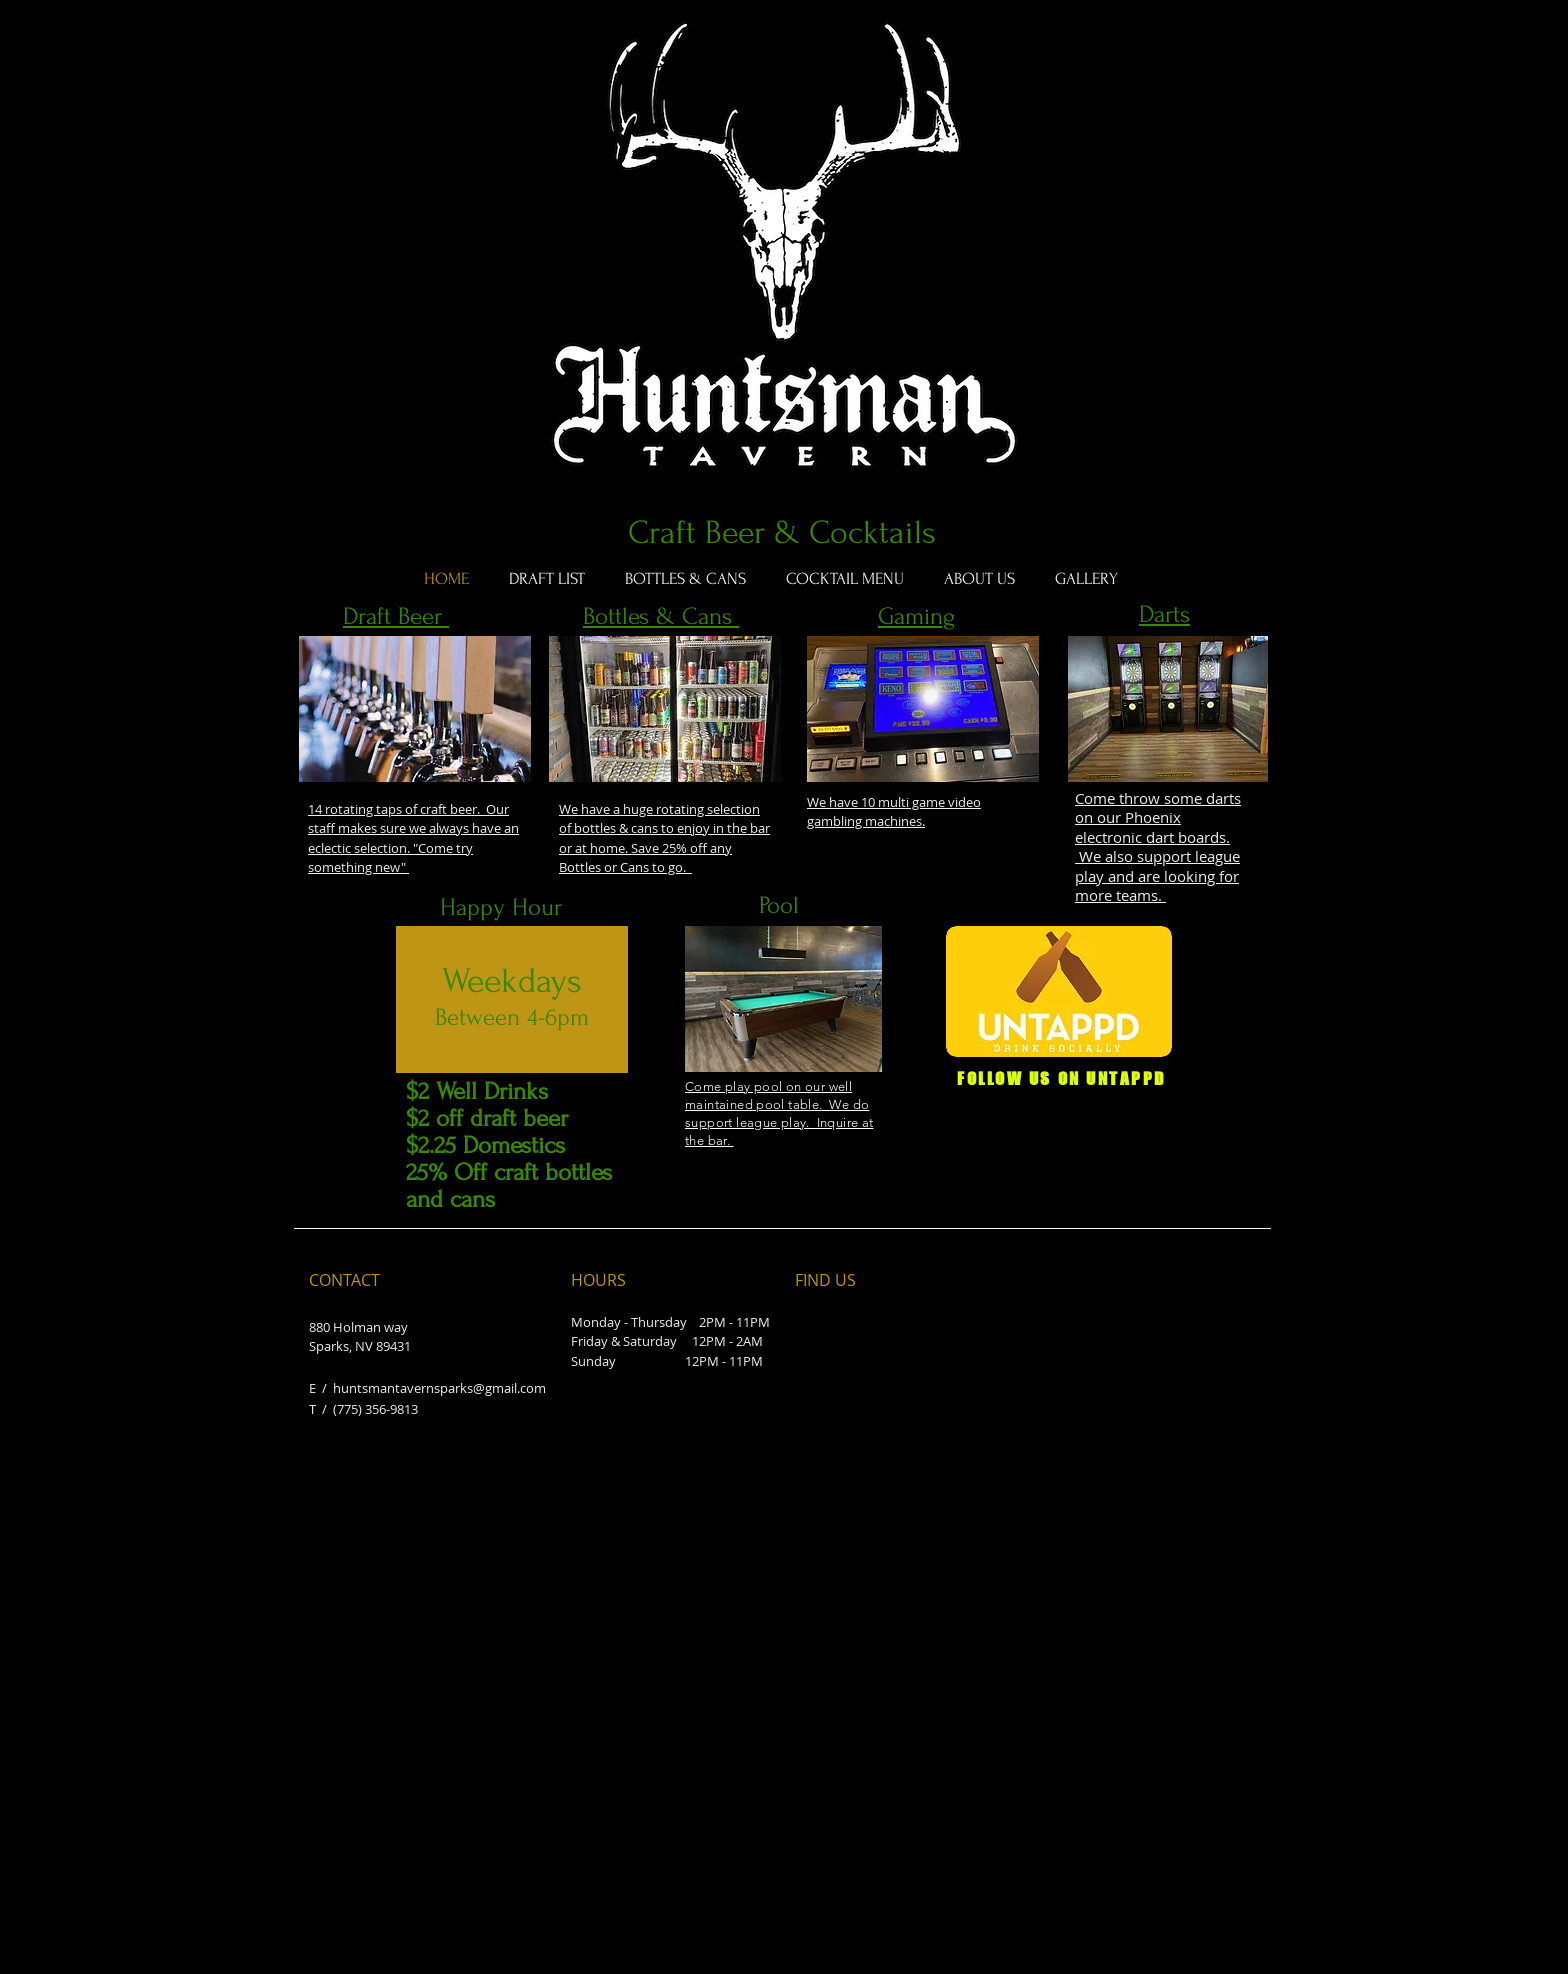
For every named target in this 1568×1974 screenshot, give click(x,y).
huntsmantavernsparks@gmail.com (439, 1388)
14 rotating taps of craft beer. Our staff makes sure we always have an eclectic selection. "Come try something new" (413, 838)
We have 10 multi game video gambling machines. (894, 812)
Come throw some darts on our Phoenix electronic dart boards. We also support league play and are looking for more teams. (1158, 847)
